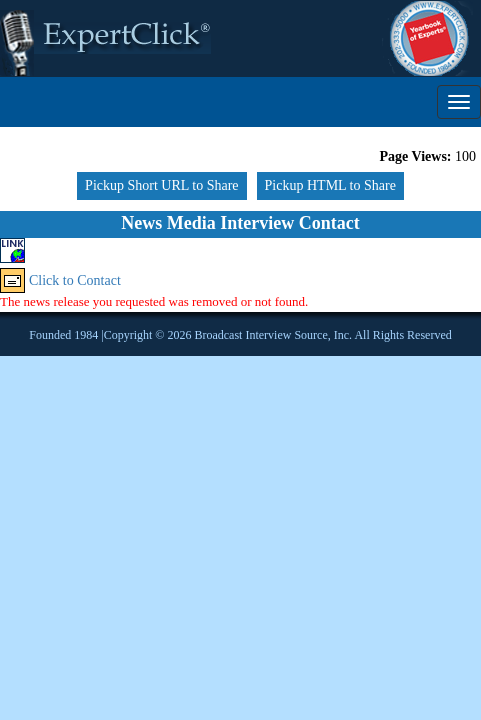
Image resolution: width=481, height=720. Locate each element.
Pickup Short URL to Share (161, 185)
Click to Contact (75, 280)
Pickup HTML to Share (330, 185)
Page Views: (416, 156)
